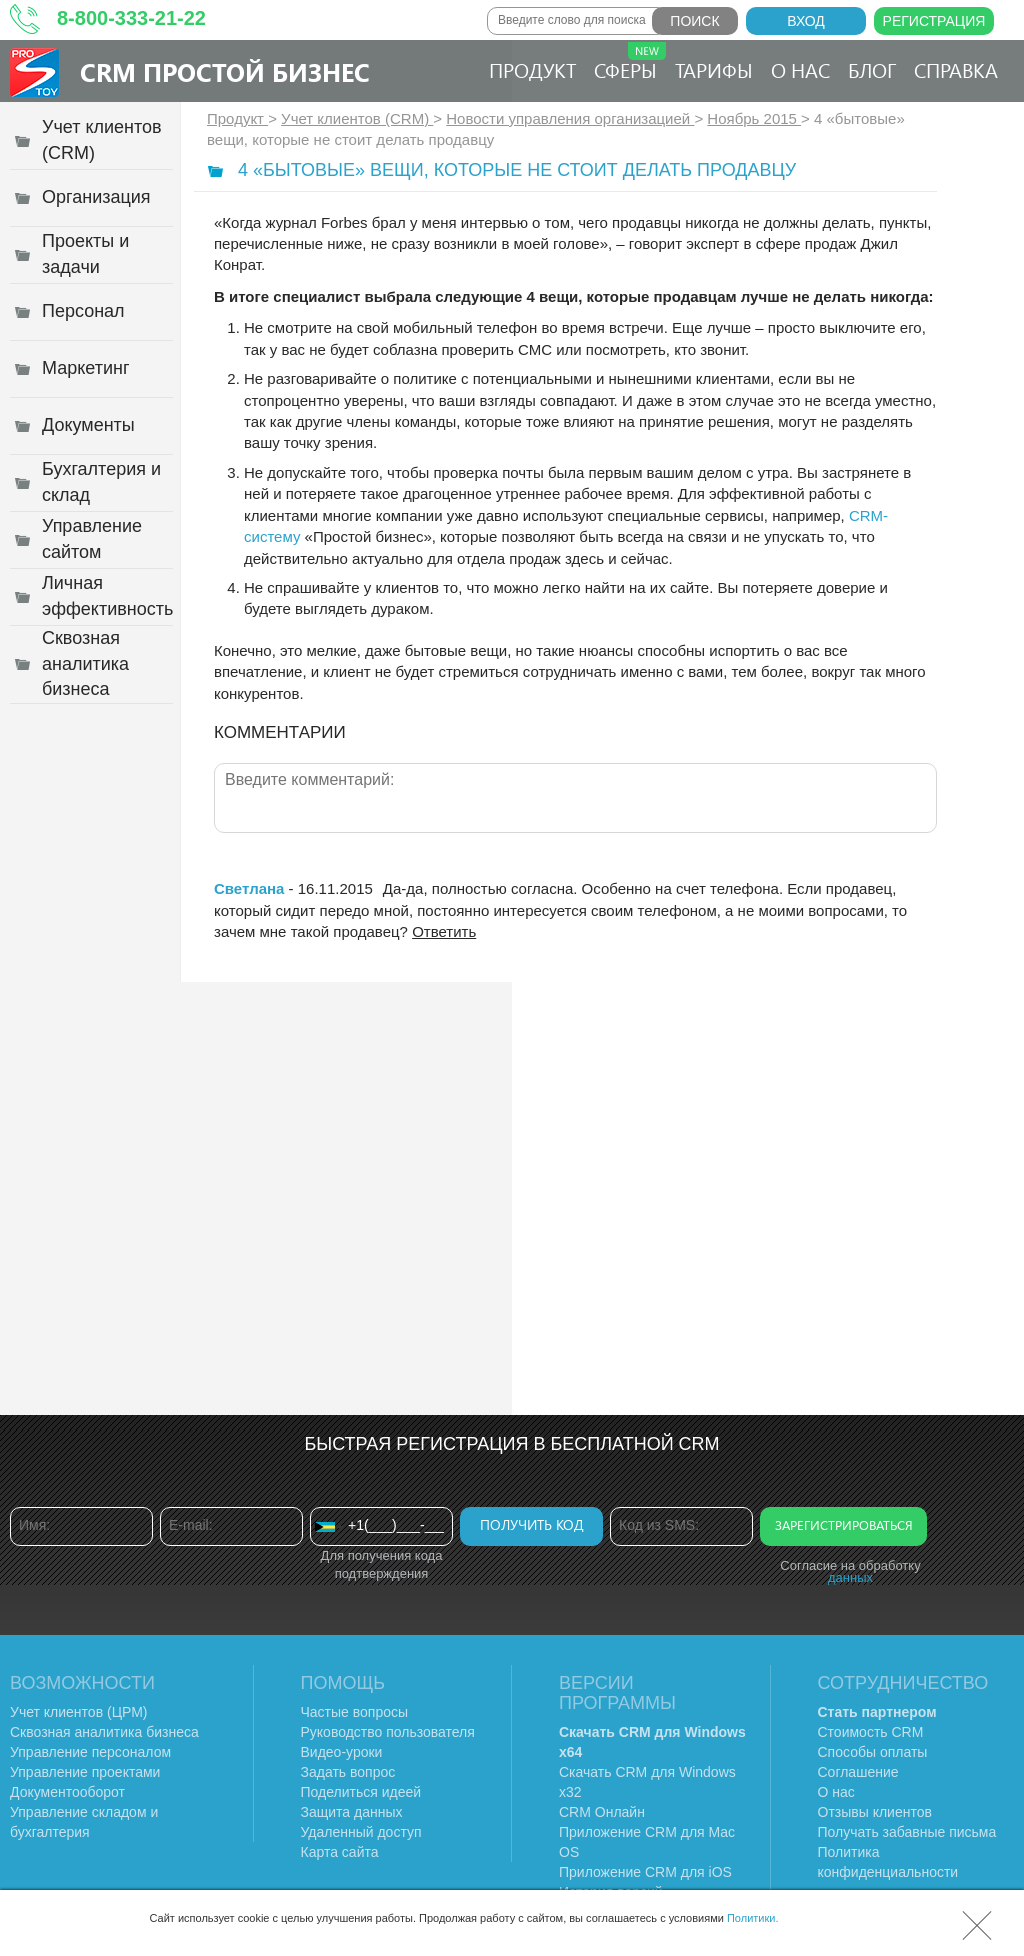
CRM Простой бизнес (225, 71)
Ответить (444, 931)
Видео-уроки (342, 1752)
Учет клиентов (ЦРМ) (79, 1712)
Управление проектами (85, 1772)
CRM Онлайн (602, 1812)
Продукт (532, 69)
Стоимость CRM (871, 1732)
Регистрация (934, 21)
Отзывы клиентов (875, 1812)
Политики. (753, 1918)
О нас (800, 69)
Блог (872, 69)
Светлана (249, 888)
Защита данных (352, 1812)
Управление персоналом (90, 1752)
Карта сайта (340, 1852)
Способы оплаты (873, 1752)
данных (850, 1577)
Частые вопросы (355, 1712)
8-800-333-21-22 (131, 18)
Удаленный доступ (361, 1832)
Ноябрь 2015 (754, 118)
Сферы (630, 62)
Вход (806, 21)
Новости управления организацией (570, 118)
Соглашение (858, 1772)
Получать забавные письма (907, 1832)
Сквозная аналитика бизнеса (104, 1732)
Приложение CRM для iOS (645, 1872)
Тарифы (714, 69)
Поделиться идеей (361, 1792)
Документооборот (67, 1792)
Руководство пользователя (388, 1732)
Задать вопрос (348, 1772)
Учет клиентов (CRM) (357, 118)
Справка (956, 69)
